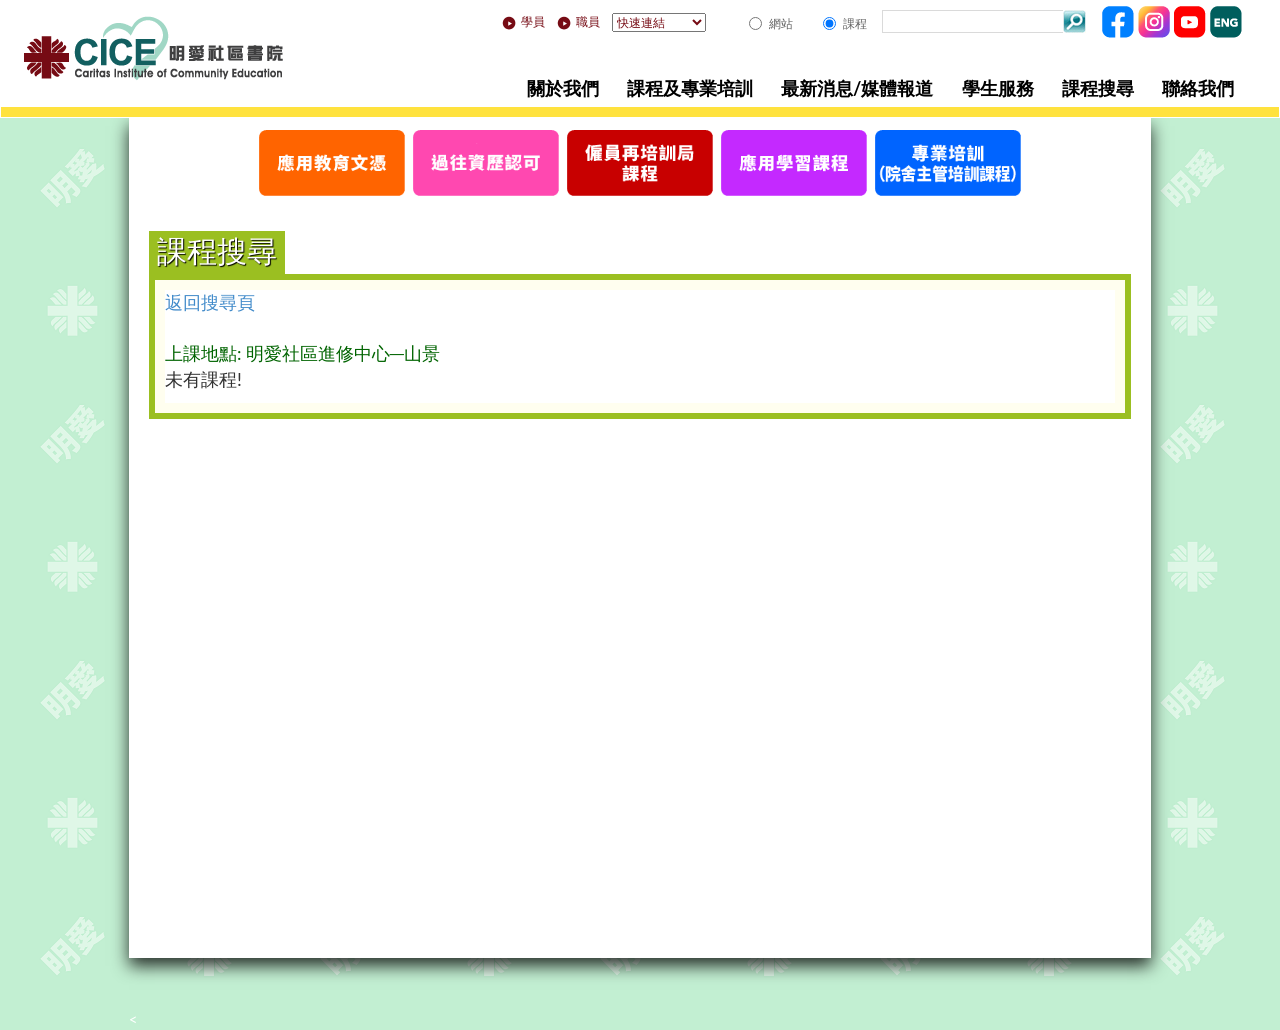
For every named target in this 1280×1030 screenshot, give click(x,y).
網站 (781, 23)
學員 (523, 21)
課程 (855, 23)
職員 (578, 21)
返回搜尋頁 (210, 302)
